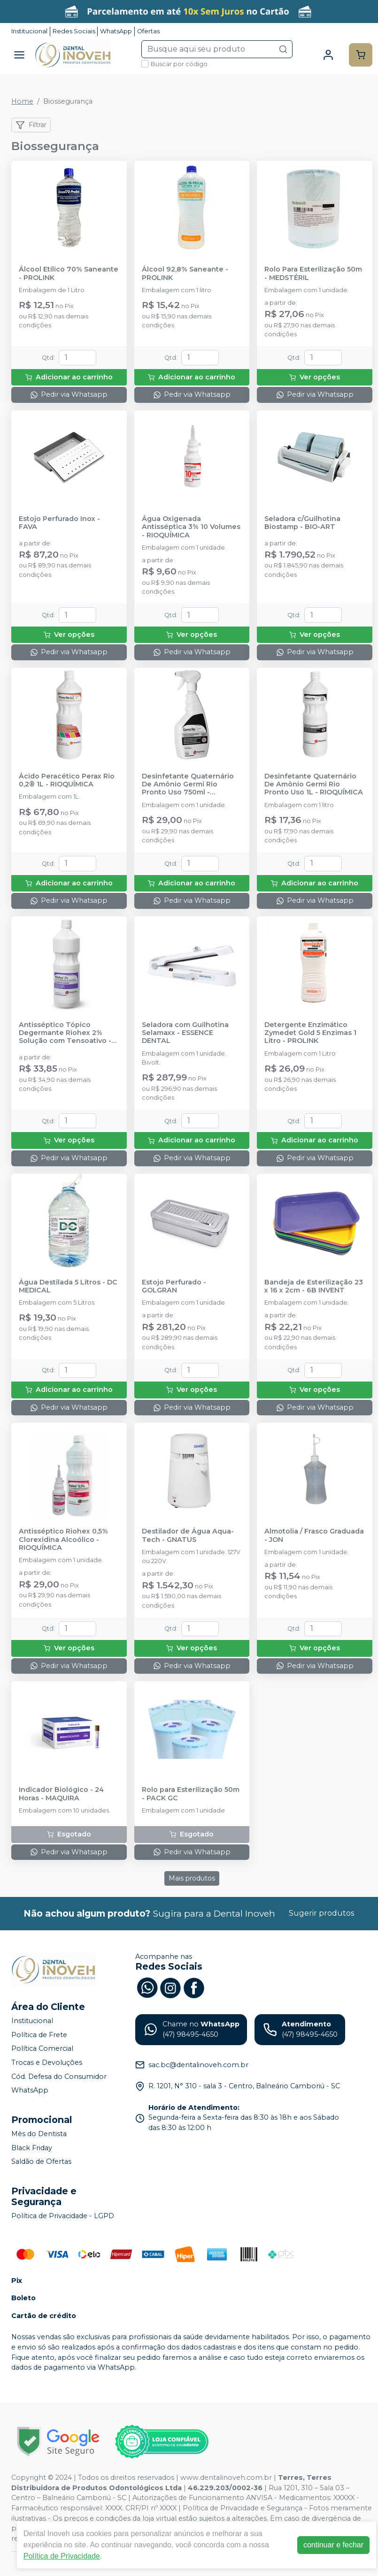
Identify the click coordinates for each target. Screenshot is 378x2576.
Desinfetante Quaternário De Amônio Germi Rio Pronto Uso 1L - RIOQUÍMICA (313, 784)
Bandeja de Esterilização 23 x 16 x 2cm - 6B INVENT (313, 1286)
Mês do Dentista (39, 2134)
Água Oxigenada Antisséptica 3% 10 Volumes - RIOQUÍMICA (191, 527)
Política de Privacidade (61, 2556)
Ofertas (148, 31)
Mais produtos (192, 1878)
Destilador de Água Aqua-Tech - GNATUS (188, 1535)
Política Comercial (42, 2049)
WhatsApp (116, 31)
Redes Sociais (74, 31)
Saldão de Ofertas (41, 2161)
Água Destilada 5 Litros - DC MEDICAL (68, 1286)
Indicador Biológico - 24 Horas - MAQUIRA (61, 1794)
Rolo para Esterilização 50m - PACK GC (190, 1794)
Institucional (29, 31)
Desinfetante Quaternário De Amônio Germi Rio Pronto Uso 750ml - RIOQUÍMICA (188, 784)
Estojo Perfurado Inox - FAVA (59, 523)
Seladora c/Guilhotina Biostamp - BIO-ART (302, 523)
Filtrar (30, 125)
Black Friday (31, 2148)
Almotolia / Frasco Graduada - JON (314, 1535)
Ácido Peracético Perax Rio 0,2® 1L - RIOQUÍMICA (67, 780)
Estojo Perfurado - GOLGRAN (174, 1286)
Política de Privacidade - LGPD (62, 2216)
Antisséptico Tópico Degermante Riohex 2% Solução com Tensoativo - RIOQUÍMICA (65, 1033)
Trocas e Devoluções (46, 2062)
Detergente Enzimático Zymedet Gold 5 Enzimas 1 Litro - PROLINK (310, 1033)
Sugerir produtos (321, 1913)
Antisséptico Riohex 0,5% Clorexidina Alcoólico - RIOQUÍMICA (63, 1539)
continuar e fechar (333, 2545)
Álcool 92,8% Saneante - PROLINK (185, 273)
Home (22, 101)
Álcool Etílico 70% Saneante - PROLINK (68, 273)
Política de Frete (39, 2035)
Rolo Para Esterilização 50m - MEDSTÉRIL (313, 273)
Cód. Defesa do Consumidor (59, 2076)
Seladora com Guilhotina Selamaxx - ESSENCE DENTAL (185, 1033)
